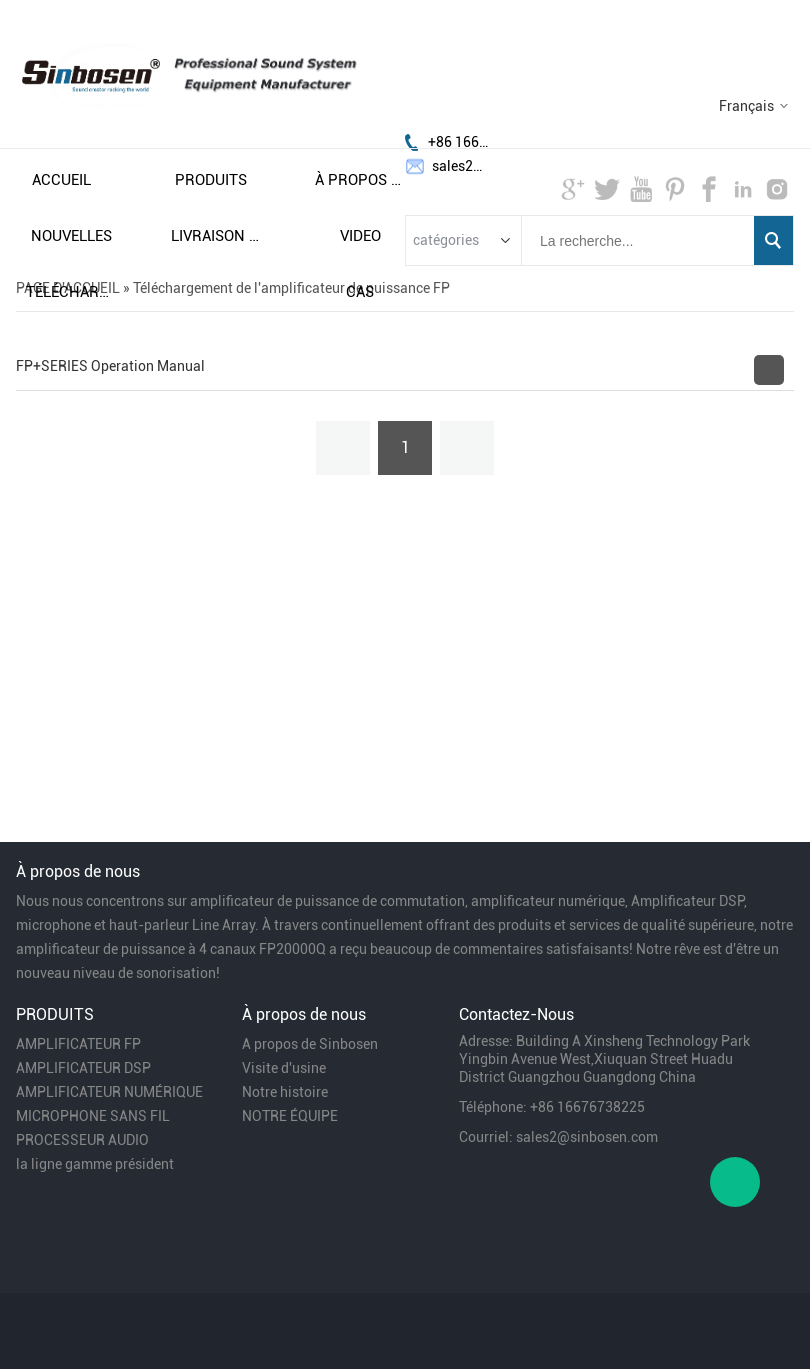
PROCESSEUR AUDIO (82, 1140)
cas (360, 292)
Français (746, 106)
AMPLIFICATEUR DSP (83, 1068)
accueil (61, 180)
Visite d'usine (284, 1068)
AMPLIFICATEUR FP (78, 1044)
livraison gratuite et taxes (216, 236)
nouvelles (71, 236)
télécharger (71, 292)
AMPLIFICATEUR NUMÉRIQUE (109, 1092)
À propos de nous (360, 180)
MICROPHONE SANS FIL (93, 1116)
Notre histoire (285, 1092)
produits (211, 180)
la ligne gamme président (95, 1164)
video (360, 236)
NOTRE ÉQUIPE (290, 1116)
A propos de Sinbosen (310, 1044)
